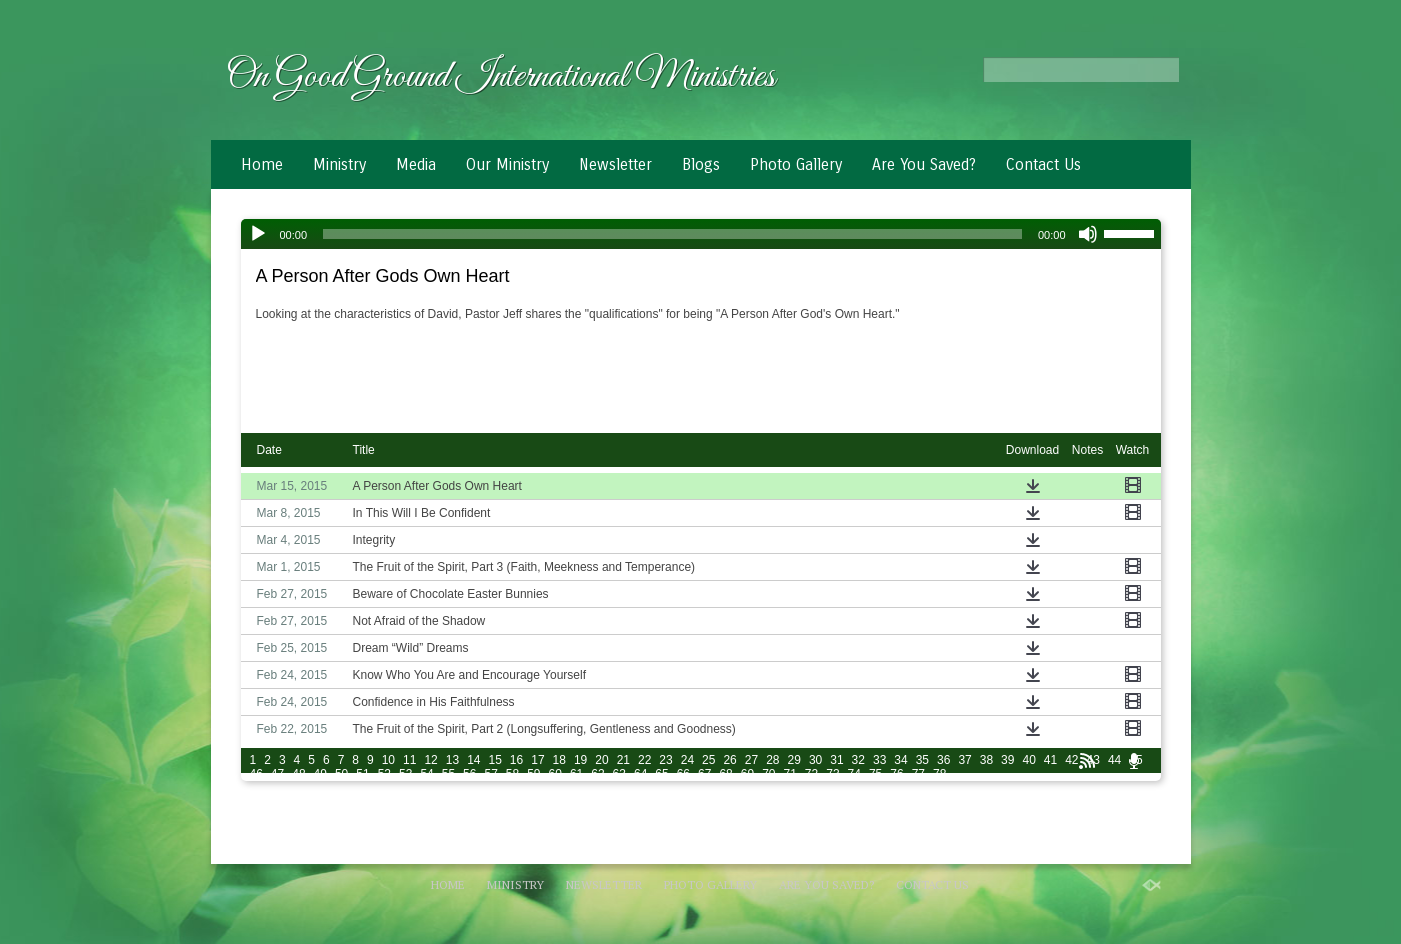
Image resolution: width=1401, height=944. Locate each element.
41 (1050, 760)
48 (298, 774)
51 (362, 774)
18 (559, 760)
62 (597, 774)
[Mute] (1088, 234)
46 (256, 774)
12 (430, 760)
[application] (701, 234)
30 (815, 760)
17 (537, 760)
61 (576, 774)
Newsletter (615, 164)
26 (729, 760)
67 (704, 774)
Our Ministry (507, 164)
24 (687, 760)
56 (469, 774)
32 (858, 760)
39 (1007, 760)
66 (683, 774)
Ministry (339, 164)
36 (943, 760)
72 (811, 774)
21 (623, 760)
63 (619, 774)
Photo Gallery (796, 164)
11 (409, 760)
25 (708, 760)
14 (473, 760)
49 (320, 774)
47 (277, 774)
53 (405, 774)
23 (665, 760)
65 (661, 774)
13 (452, 760)
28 (772, 760)
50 (341, 774)
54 (426, 774)
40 (1028, 760)
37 (964, 760)
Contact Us (1043, 164)
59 (533, 774)
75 (875, 774)
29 (794, 760)
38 (986, 760)
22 (644, 760)
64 (640, 774)
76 (896, 774)
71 (789, 774)
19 (580, 760)
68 (725, 774)
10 (388, 760)
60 (555, 774)
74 (854, 774)
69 (747, 774)
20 (601, 760)
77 (918, 774)
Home (262, 164)
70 (768, 774)
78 (939, 774)
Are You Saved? (924, 164)
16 (516, 760)
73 (832, 774)
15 (494, 760)
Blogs (701, 164)
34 (900, 760)
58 (512, 774)
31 (836, 760)
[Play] (258, 234)
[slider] (672, 234)
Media (416, 164)
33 (879, 760)
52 (384, 774)
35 (922, 760)
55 (448, 774)
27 (751, 760)
